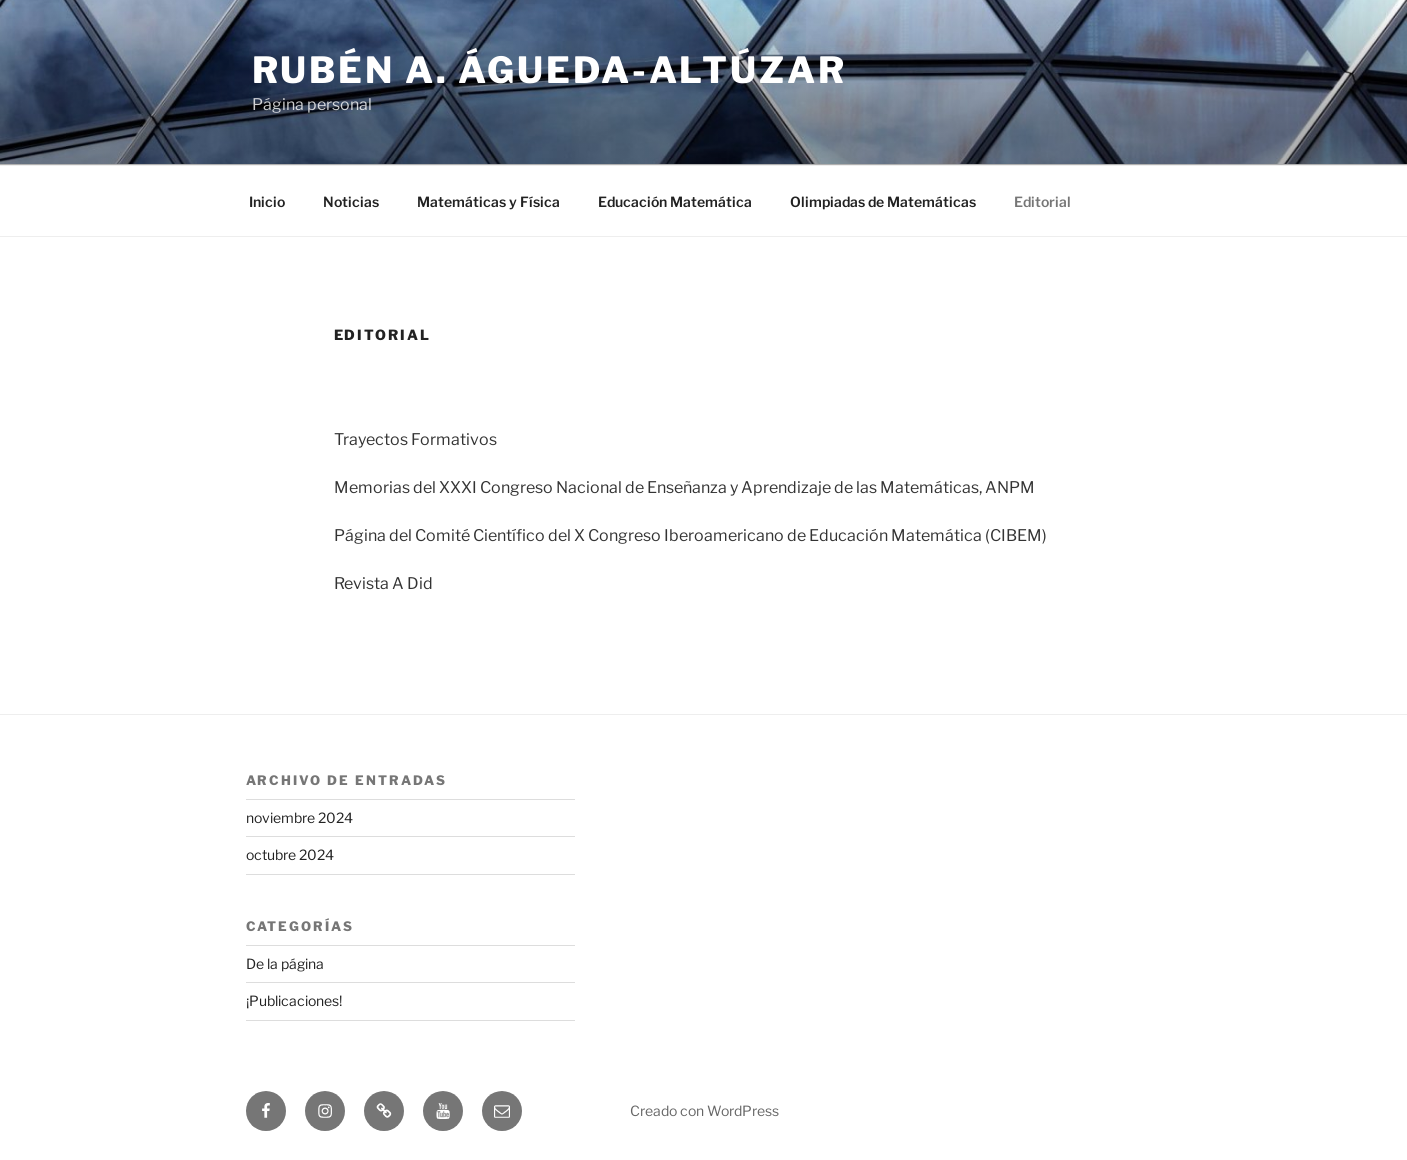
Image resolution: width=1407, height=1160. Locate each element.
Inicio (267, 201)
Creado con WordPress (704, 1110)
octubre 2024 (290, 854)
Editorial (1042, 201)
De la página (285, 963)
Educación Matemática (675, 201)
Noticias (351, 201)
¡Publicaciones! (294, 1000)
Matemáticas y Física (488, 201)
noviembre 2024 (299, 817)
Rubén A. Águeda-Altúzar (549, 70)
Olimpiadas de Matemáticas (883, 201)
